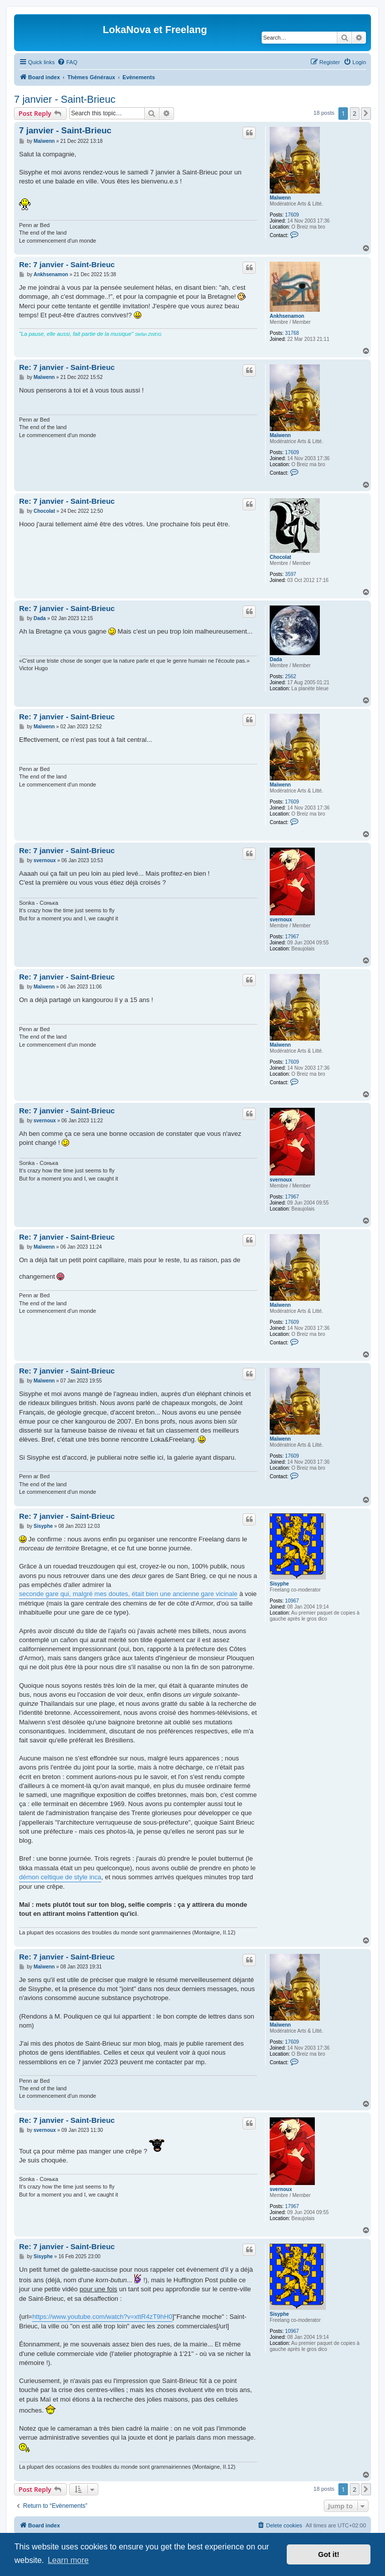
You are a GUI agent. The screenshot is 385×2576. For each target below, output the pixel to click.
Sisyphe (279, 1584)
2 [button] (354, 113)
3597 (290, 574)
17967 (292, 936)
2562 (290, 676)
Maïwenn (280, 198)
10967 (292, 1601)
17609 (292, 215)
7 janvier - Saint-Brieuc (64, 99)
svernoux (281, 919)
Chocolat (280, 557)
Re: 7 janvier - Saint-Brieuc (67, 264)
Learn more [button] (68, 2560)
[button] (366, 113)
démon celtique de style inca (60, 1877)
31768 (292, 333)
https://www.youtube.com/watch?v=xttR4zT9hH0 (102, 2316)
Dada (276, 659)
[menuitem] (67, 62)
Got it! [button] (328, 2554)
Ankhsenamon (287, 316)
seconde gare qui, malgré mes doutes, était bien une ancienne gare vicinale (128, 1594)
